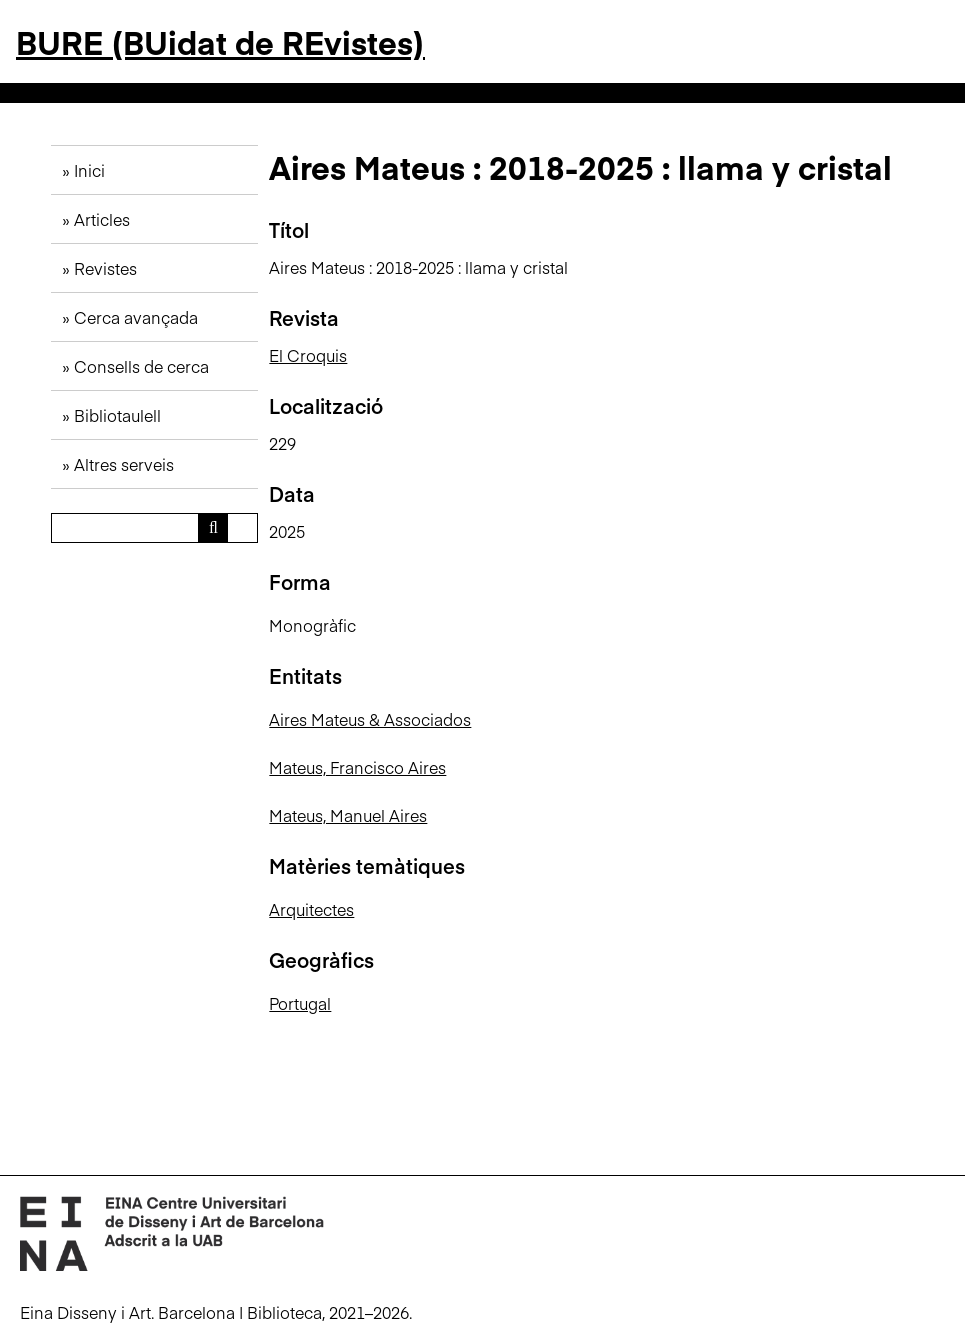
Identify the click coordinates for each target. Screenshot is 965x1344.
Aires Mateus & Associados (370, 719)
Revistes (105, 268)
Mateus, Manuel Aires (348, 815)
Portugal (300, 1003)
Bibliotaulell (117, 415)
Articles (102, 219)
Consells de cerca (141, 366)
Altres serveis (124, 464)
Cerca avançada (136, 317)
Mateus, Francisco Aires (357, 767)
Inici (89, 170)
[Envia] (213, 528)
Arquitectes (311, 909)
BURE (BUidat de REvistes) (220, 41)
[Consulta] (155, 528)
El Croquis (308, 355)
